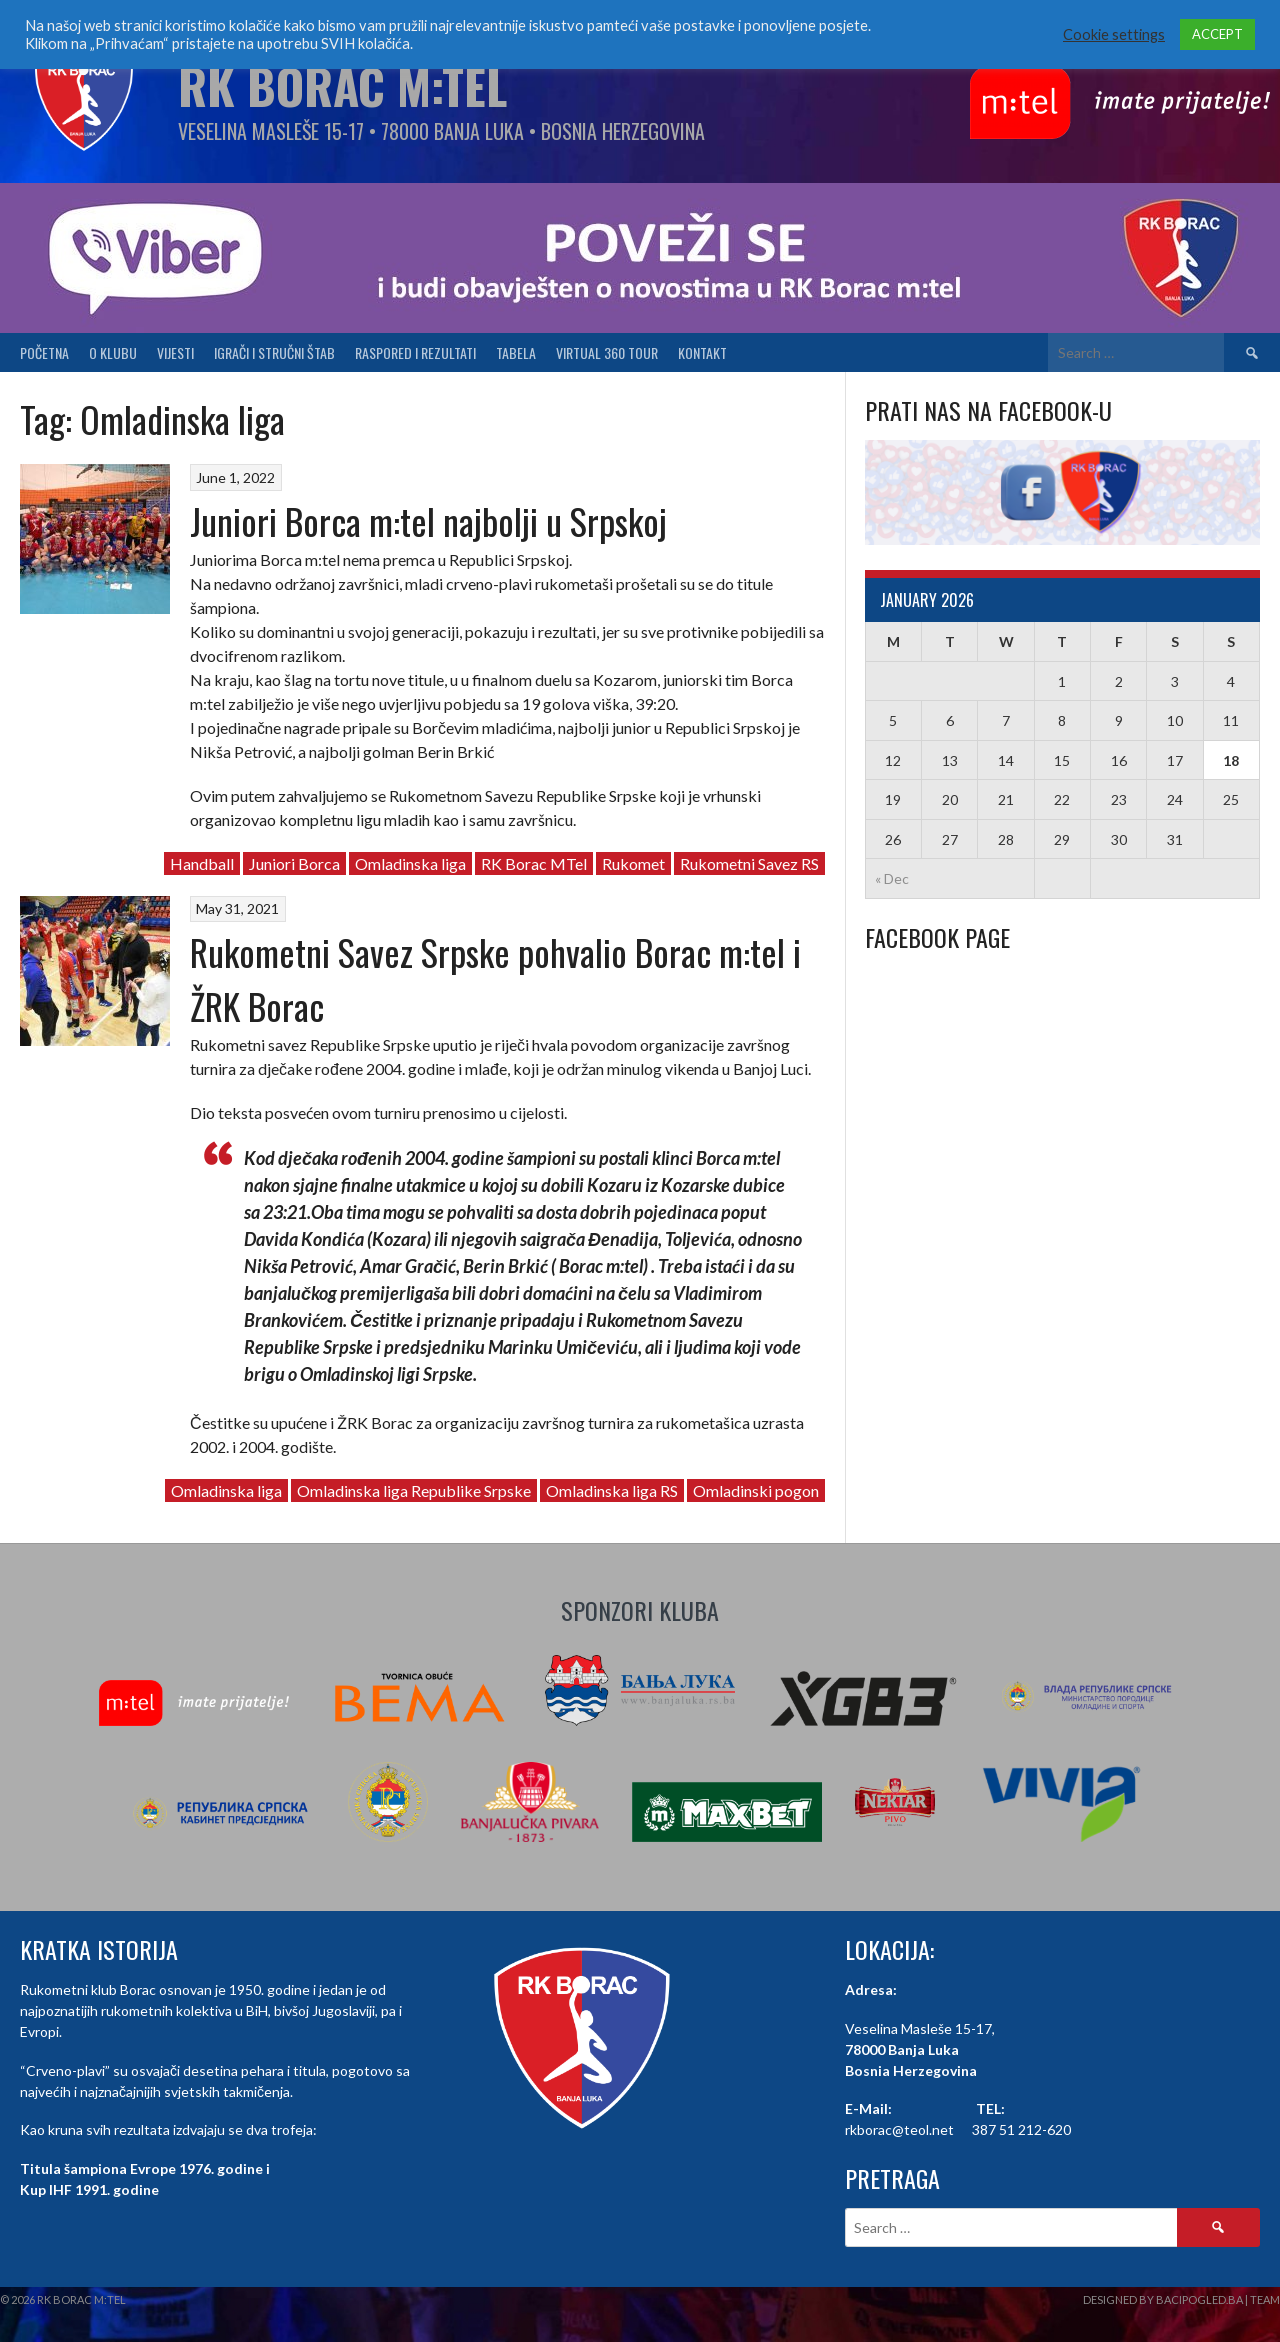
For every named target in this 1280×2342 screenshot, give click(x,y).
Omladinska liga (410, 863)
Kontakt (702, 352)
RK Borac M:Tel (342, 85)
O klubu (113, 352)
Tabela (516, 352)
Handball (202, 863)
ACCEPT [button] (1217, 34)
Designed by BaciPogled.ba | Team (1181, 2299)
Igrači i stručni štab (274, 352)
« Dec (892, 878)
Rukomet (633, 863)
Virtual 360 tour (607, 352)
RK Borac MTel (534, 863)
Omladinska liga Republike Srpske (414, 1490)
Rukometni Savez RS (749, 863)
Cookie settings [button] (1114, 34)
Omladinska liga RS (612, 1490)
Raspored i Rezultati (415, 352)
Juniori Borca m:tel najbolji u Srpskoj (428, 520)
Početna (44, 352)
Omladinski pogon (756, 1490)
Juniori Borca (294, 863)
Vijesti (175, 352)
